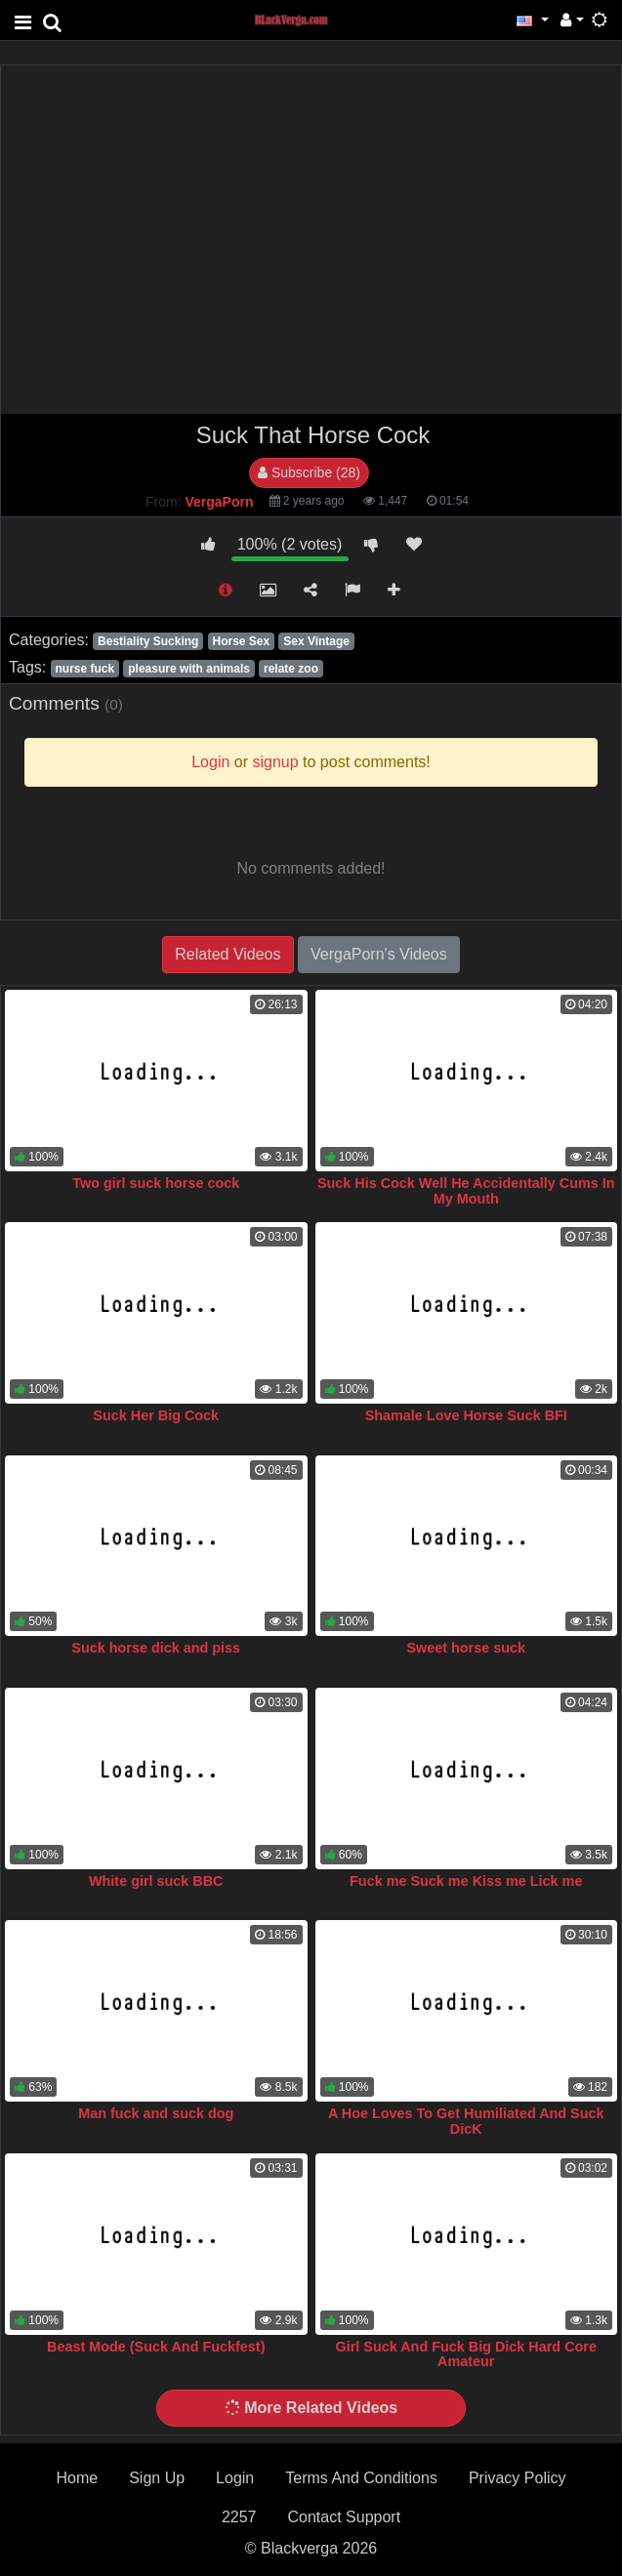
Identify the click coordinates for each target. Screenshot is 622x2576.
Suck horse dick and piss (155, 1648)
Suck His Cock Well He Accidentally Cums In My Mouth (466, 1190)
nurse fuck (84, 668)
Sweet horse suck (465, 1648)
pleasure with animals (189, 668)
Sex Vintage (316, 641)
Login (235, 2478)
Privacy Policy (517, 2478)
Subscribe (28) (309, 472)
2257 (239, 2517)
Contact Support (343, 2517)
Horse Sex (241, 641)
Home (78, 2478)
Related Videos (227, 954)
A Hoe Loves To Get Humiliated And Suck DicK (466, 2121)
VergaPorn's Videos (379, 954)
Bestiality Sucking (148, 641)
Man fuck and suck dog (155, 2113)
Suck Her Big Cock (156, 1415)
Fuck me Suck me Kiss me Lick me (466, 1881)
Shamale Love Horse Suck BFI (466, 1415)
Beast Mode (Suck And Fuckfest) (156, 2346)
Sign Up (157, 2478)
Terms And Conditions (361, 2478)
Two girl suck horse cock (155, 1183)
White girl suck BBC (156, 1881)
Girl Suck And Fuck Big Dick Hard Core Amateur (466, 2354)
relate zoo (291, 668)
